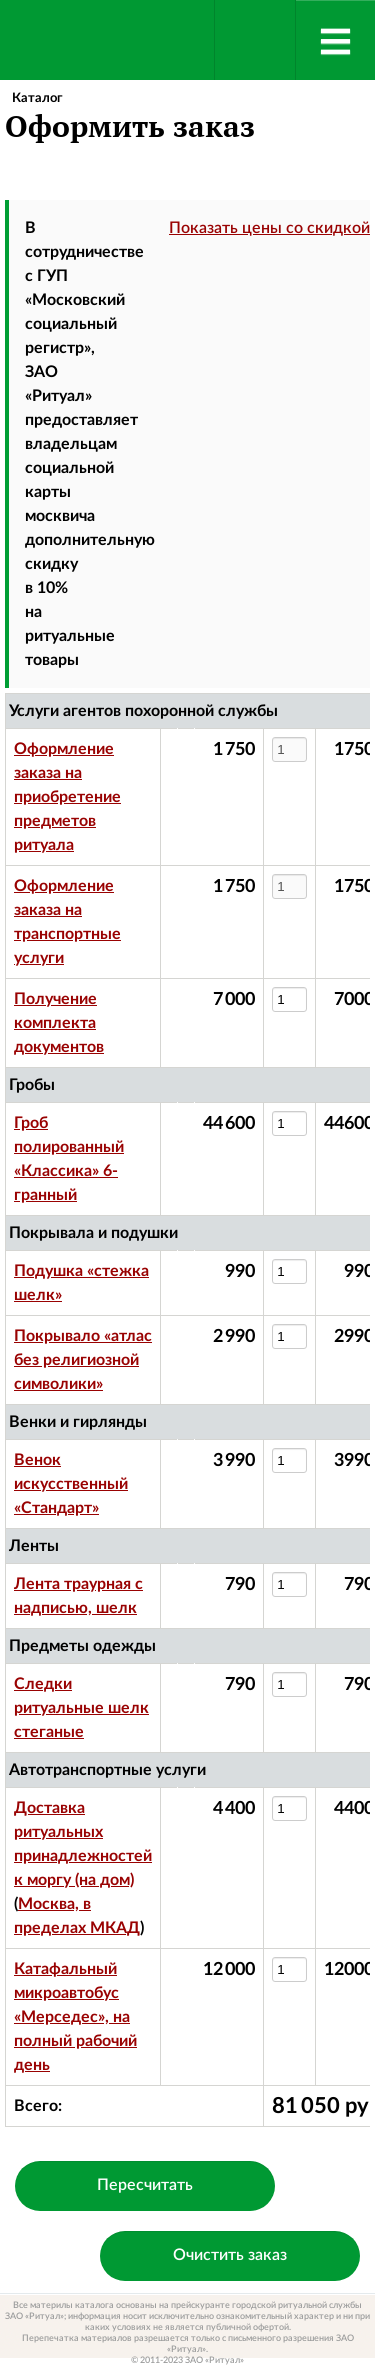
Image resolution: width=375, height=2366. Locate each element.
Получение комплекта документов (59, 1023)
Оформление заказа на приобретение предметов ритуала (67, 797)
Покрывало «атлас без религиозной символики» (83, 1360)
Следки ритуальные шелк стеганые (81, 1708)
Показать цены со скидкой (269, 228)
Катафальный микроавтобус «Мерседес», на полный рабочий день (75, 2017)
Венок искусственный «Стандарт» (71, 1484)
